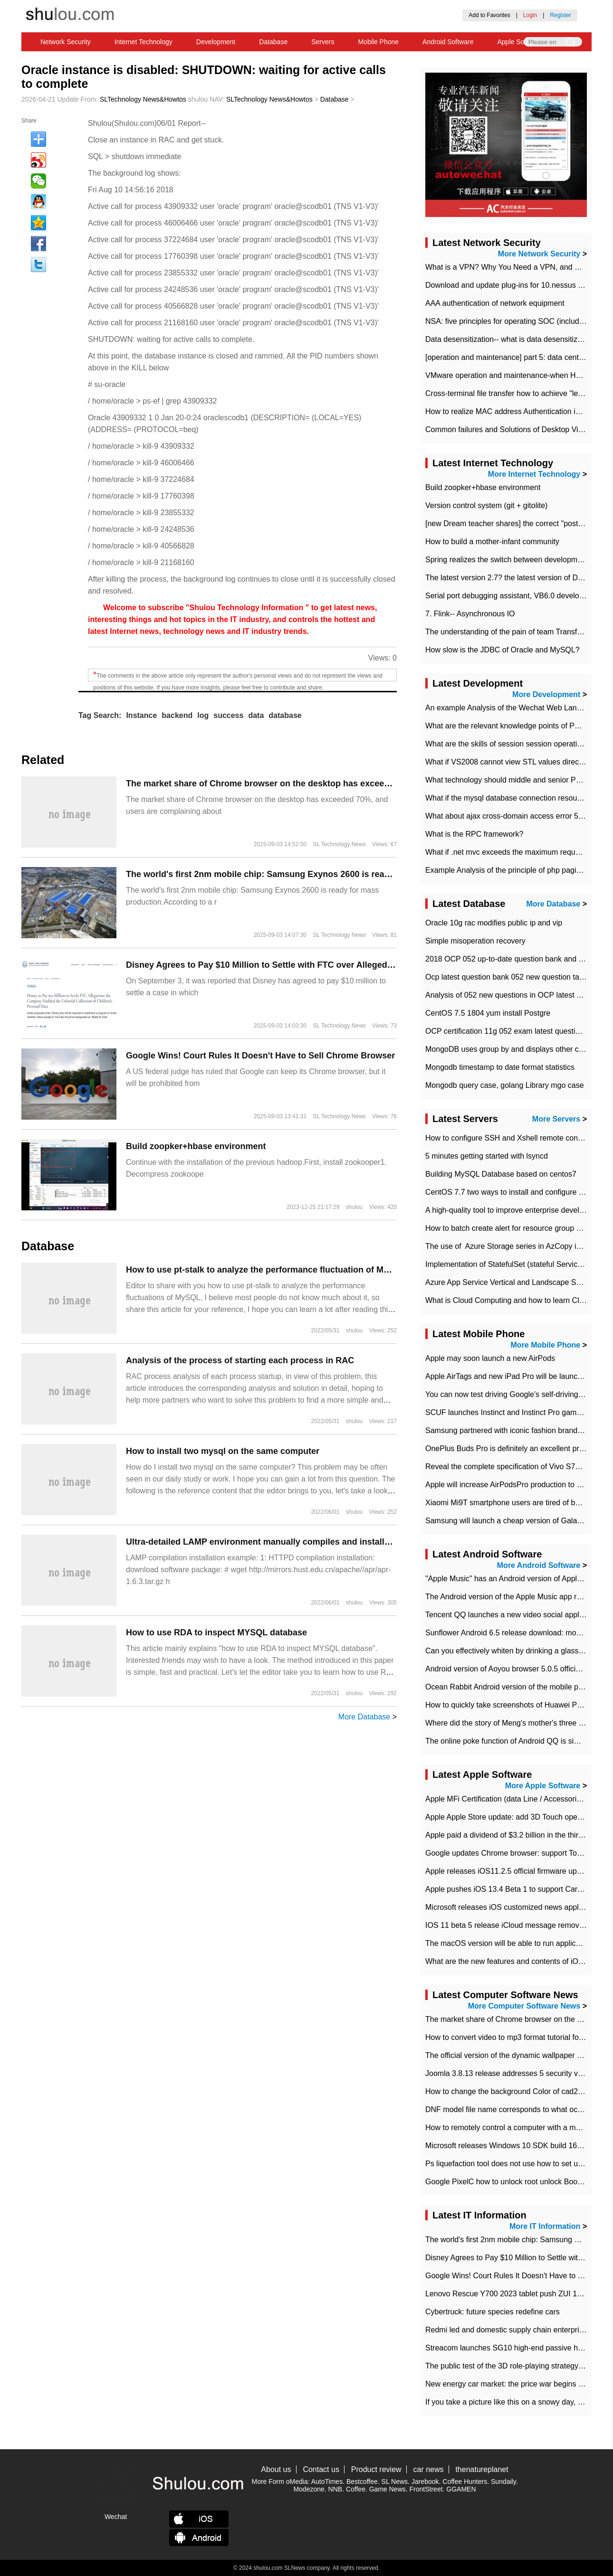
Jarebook (425, 2481)
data (256, 715)
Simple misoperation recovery (475, 941)
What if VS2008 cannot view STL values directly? (508, 762)
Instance (141, 715)
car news (428, 2469)
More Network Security (539, 254)
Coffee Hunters (464, 2481)
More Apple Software (543, 1786)
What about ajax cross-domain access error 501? (508, 816)
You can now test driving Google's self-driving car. (509, 1394)
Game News (387, 2489)
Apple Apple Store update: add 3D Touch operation (510, 1817)
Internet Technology (143, 42)
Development (216, 42)
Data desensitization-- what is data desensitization (509, 339)
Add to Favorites (489, 15)
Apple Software (519, 42)
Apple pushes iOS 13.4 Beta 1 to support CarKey (508, 1889)
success (228, 715)
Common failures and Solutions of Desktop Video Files (517, 429)
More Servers (556, 1119)
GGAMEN (461, 2489)
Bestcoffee (362, 2481)
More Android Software (538, 1565)
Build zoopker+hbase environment (196, 1146)
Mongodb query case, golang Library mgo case (504, 1085)
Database (273, 42)
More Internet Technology (534, 474)
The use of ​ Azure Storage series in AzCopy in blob (511, 1246)
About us (276, 2469)
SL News (395, 2481)
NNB (335, 2489)
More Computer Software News (524, 2006)
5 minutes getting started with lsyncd (486, 1156)
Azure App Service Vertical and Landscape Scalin (508, 1282)
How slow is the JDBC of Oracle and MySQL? (502, 650)
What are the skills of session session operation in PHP (518, 744)
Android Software (447, 42)
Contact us (321, 2469)
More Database (364, 1717)
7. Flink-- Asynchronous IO (470, 614)
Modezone (308, 2489)
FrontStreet (426, 2489)
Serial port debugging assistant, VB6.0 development (512, 596)
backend (177, 715)
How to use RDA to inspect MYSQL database (216, 1632)
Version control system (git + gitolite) (486, 505)
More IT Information (544, 2226)
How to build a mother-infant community (492, 542)
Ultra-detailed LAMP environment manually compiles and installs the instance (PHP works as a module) (336, 1542)
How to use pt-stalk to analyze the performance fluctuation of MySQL (266, 1269)
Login (530, 15)
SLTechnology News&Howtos (143, 99)
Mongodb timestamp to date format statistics (500, 1067)
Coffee (355, 2489)
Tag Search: (99, 715)
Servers (322, 42)
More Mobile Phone (546, 1345)
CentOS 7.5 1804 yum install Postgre (487, 1013)
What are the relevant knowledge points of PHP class (514, 726)
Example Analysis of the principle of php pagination (511, 870)
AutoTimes (327, 2481)
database (284, 715)
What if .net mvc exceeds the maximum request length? (519, 852)
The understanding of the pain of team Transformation (516, 632)
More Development (546, 694)
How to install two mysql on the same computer (222, 1451)
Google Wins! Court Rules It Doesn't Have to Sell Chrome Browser (260, 1055)
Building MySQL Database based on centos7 (500, 1174)
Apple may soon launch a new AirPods (490, 1358)
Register (560, 15)
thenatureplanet (481, 2469)
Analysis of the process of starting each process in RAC (240, 1360)
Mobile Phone (378, 42)
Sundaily (503, 2481)
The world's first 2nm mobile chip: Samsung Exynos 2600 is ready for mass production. (303, 874)
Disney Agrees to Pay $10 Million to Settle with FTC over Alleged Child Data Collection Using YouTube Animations (357, 965)
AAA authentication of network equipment (495, 303)
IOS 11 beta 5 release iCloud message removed (506, 1925)
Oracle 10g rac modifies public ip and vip (493, 923)
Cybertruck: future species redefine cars (492, 2312)
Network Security (65, 42)
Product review (376, 2469)
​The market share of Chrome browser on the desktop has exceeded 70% (272, 783)
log (203, 715)
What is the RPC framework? (474, 834)
